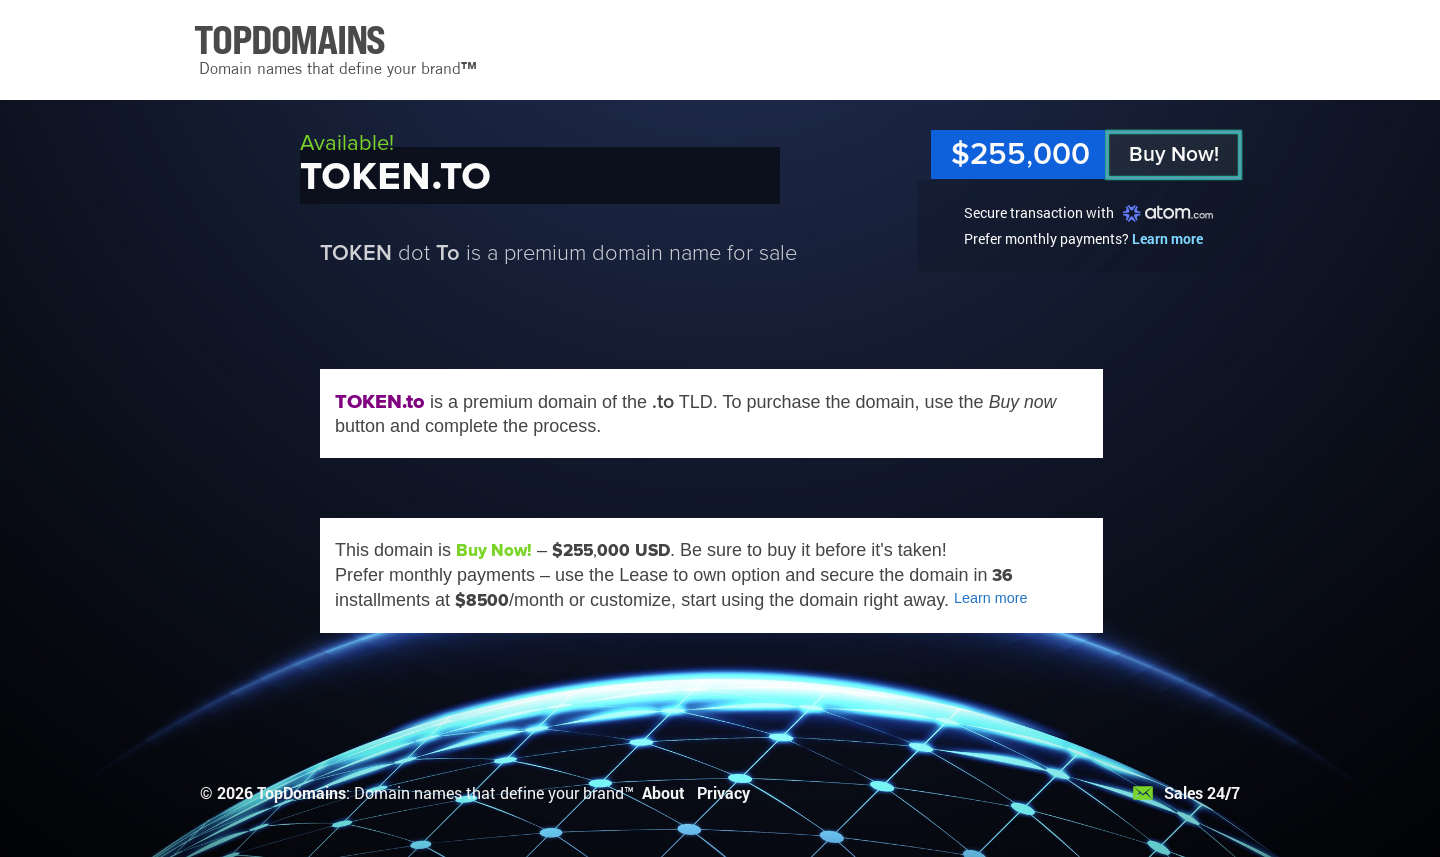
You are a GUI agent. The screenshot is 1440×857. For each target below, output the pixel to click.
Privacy (723, 792)
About (663, 792)
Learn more (1167, 238)
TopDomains (301, 792)
